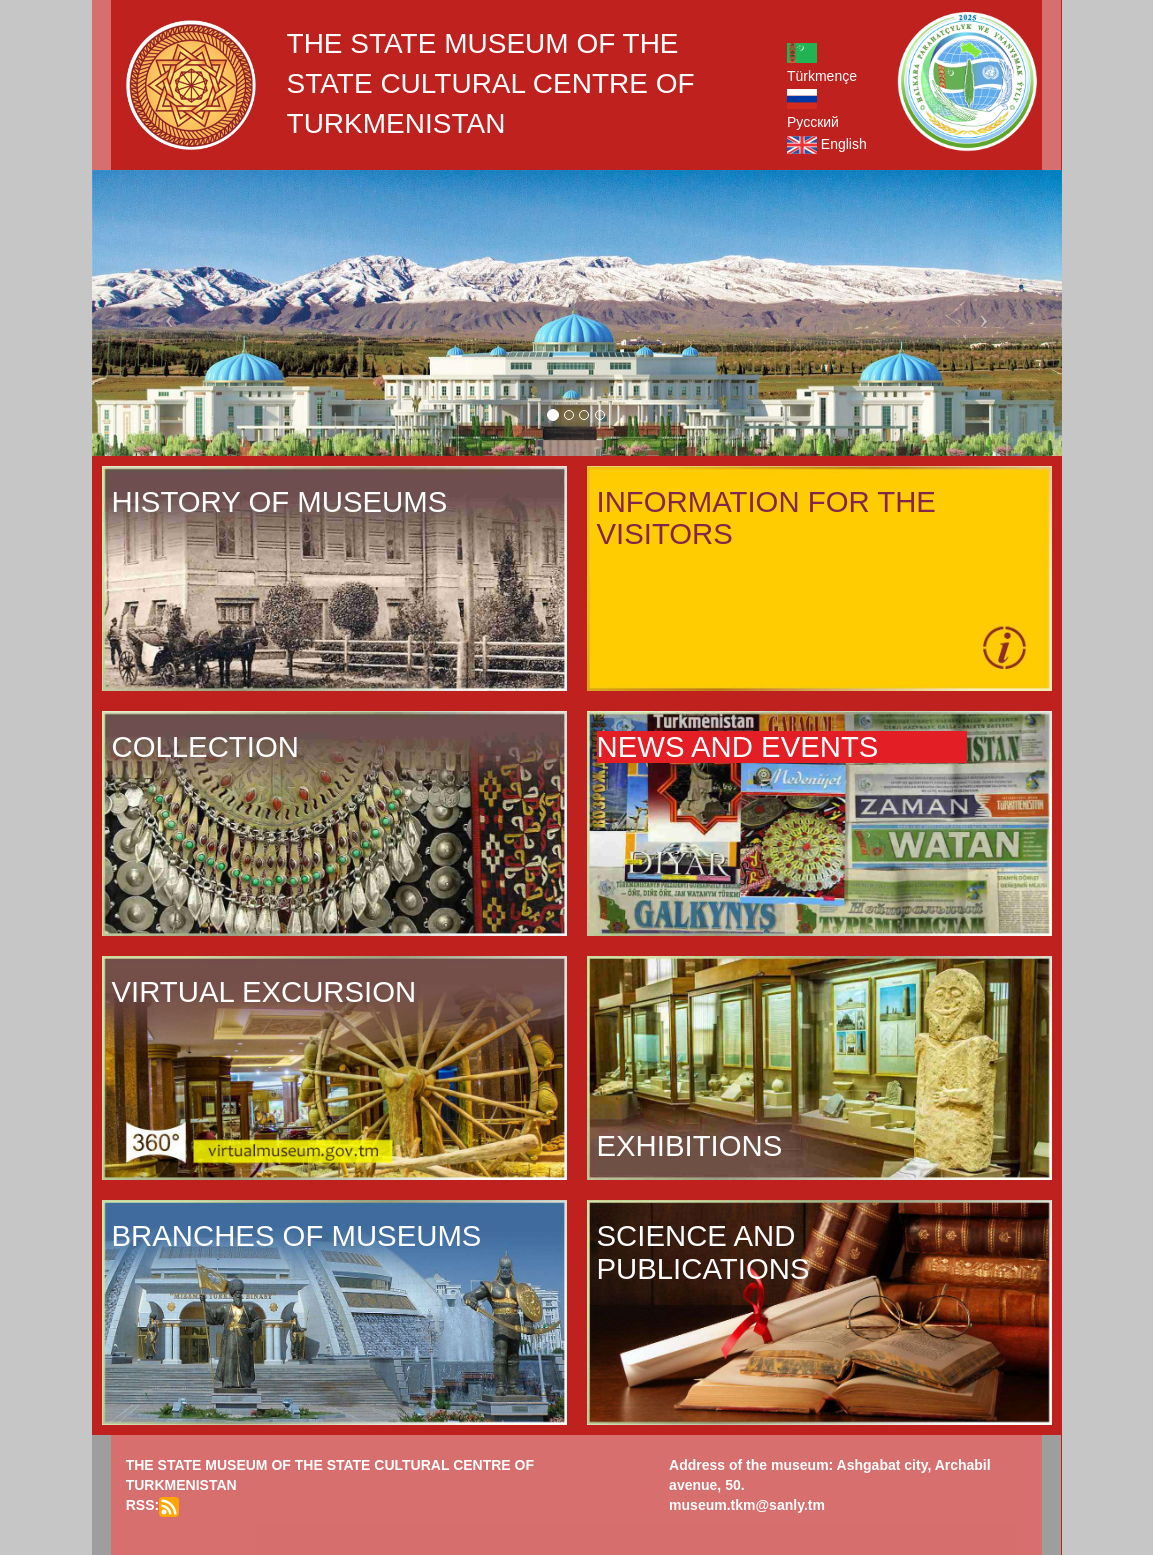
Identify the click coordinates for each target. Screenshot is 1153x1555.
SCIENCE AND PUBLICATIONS (703, 1252)
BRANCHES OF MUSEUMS (297, 1236)
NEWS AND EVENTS (738, 747)
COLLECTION (205, 747)
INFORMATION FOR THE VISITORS (766, 518)
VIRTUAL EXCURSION (264, 992)
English (827, 144)
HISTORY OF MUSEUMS (280, 502)
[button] (165, 313)
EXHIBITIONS (690, 1146)
